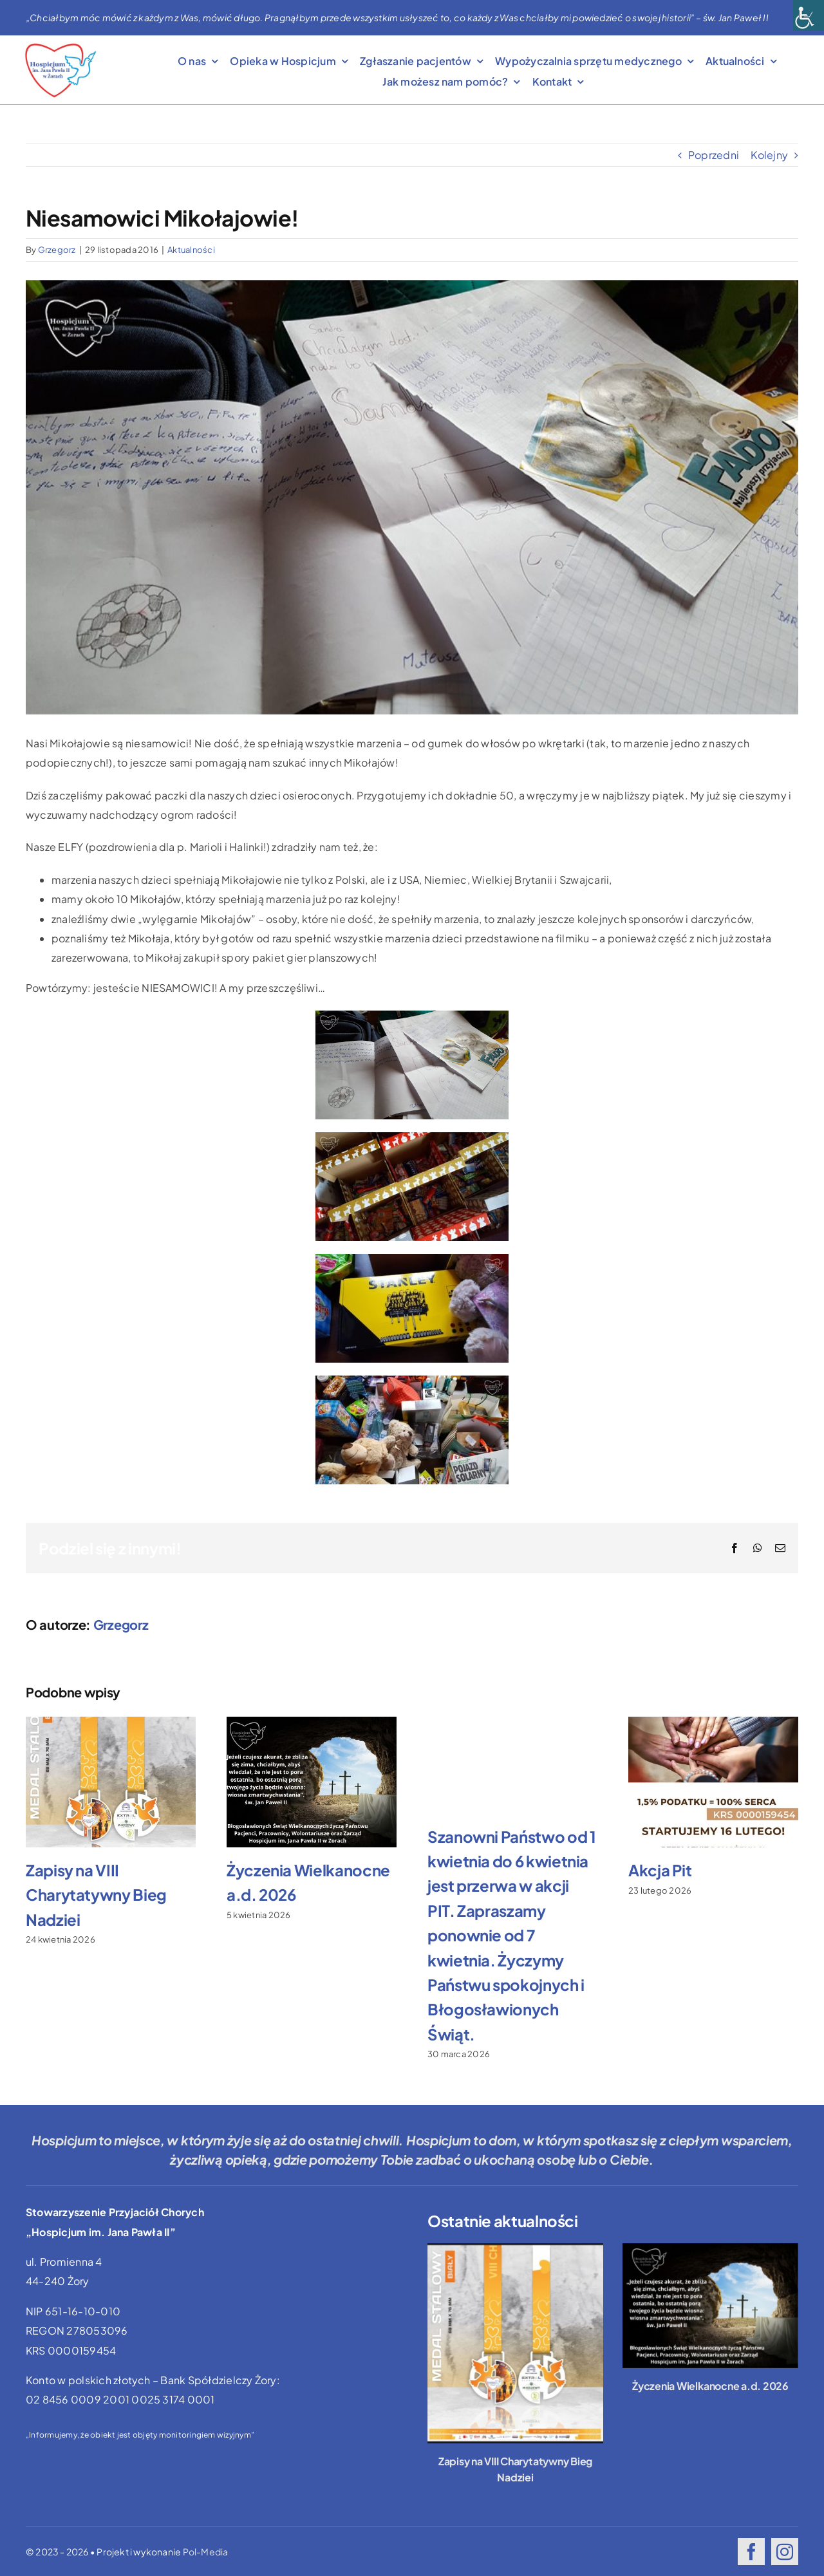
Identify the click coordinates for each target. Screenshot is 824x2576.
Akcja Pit (660, 1870)
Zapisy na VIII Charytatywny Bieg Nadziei (96, 1894)
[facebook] (751, 2551)
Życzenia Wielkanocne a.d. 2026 (710, 2386)
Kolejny (769, 155)
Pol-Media (206, 2551)
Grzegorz (57, 250)
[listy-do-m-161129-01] (412, 497)
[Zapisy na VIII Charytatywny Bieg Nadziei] (515, 2343)
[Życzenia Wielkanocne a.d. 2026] (710, 2305)
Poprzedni (713, 155)
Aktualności (191, 250)
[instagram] (784, 2551)
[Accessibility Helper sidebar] (808, 15)
